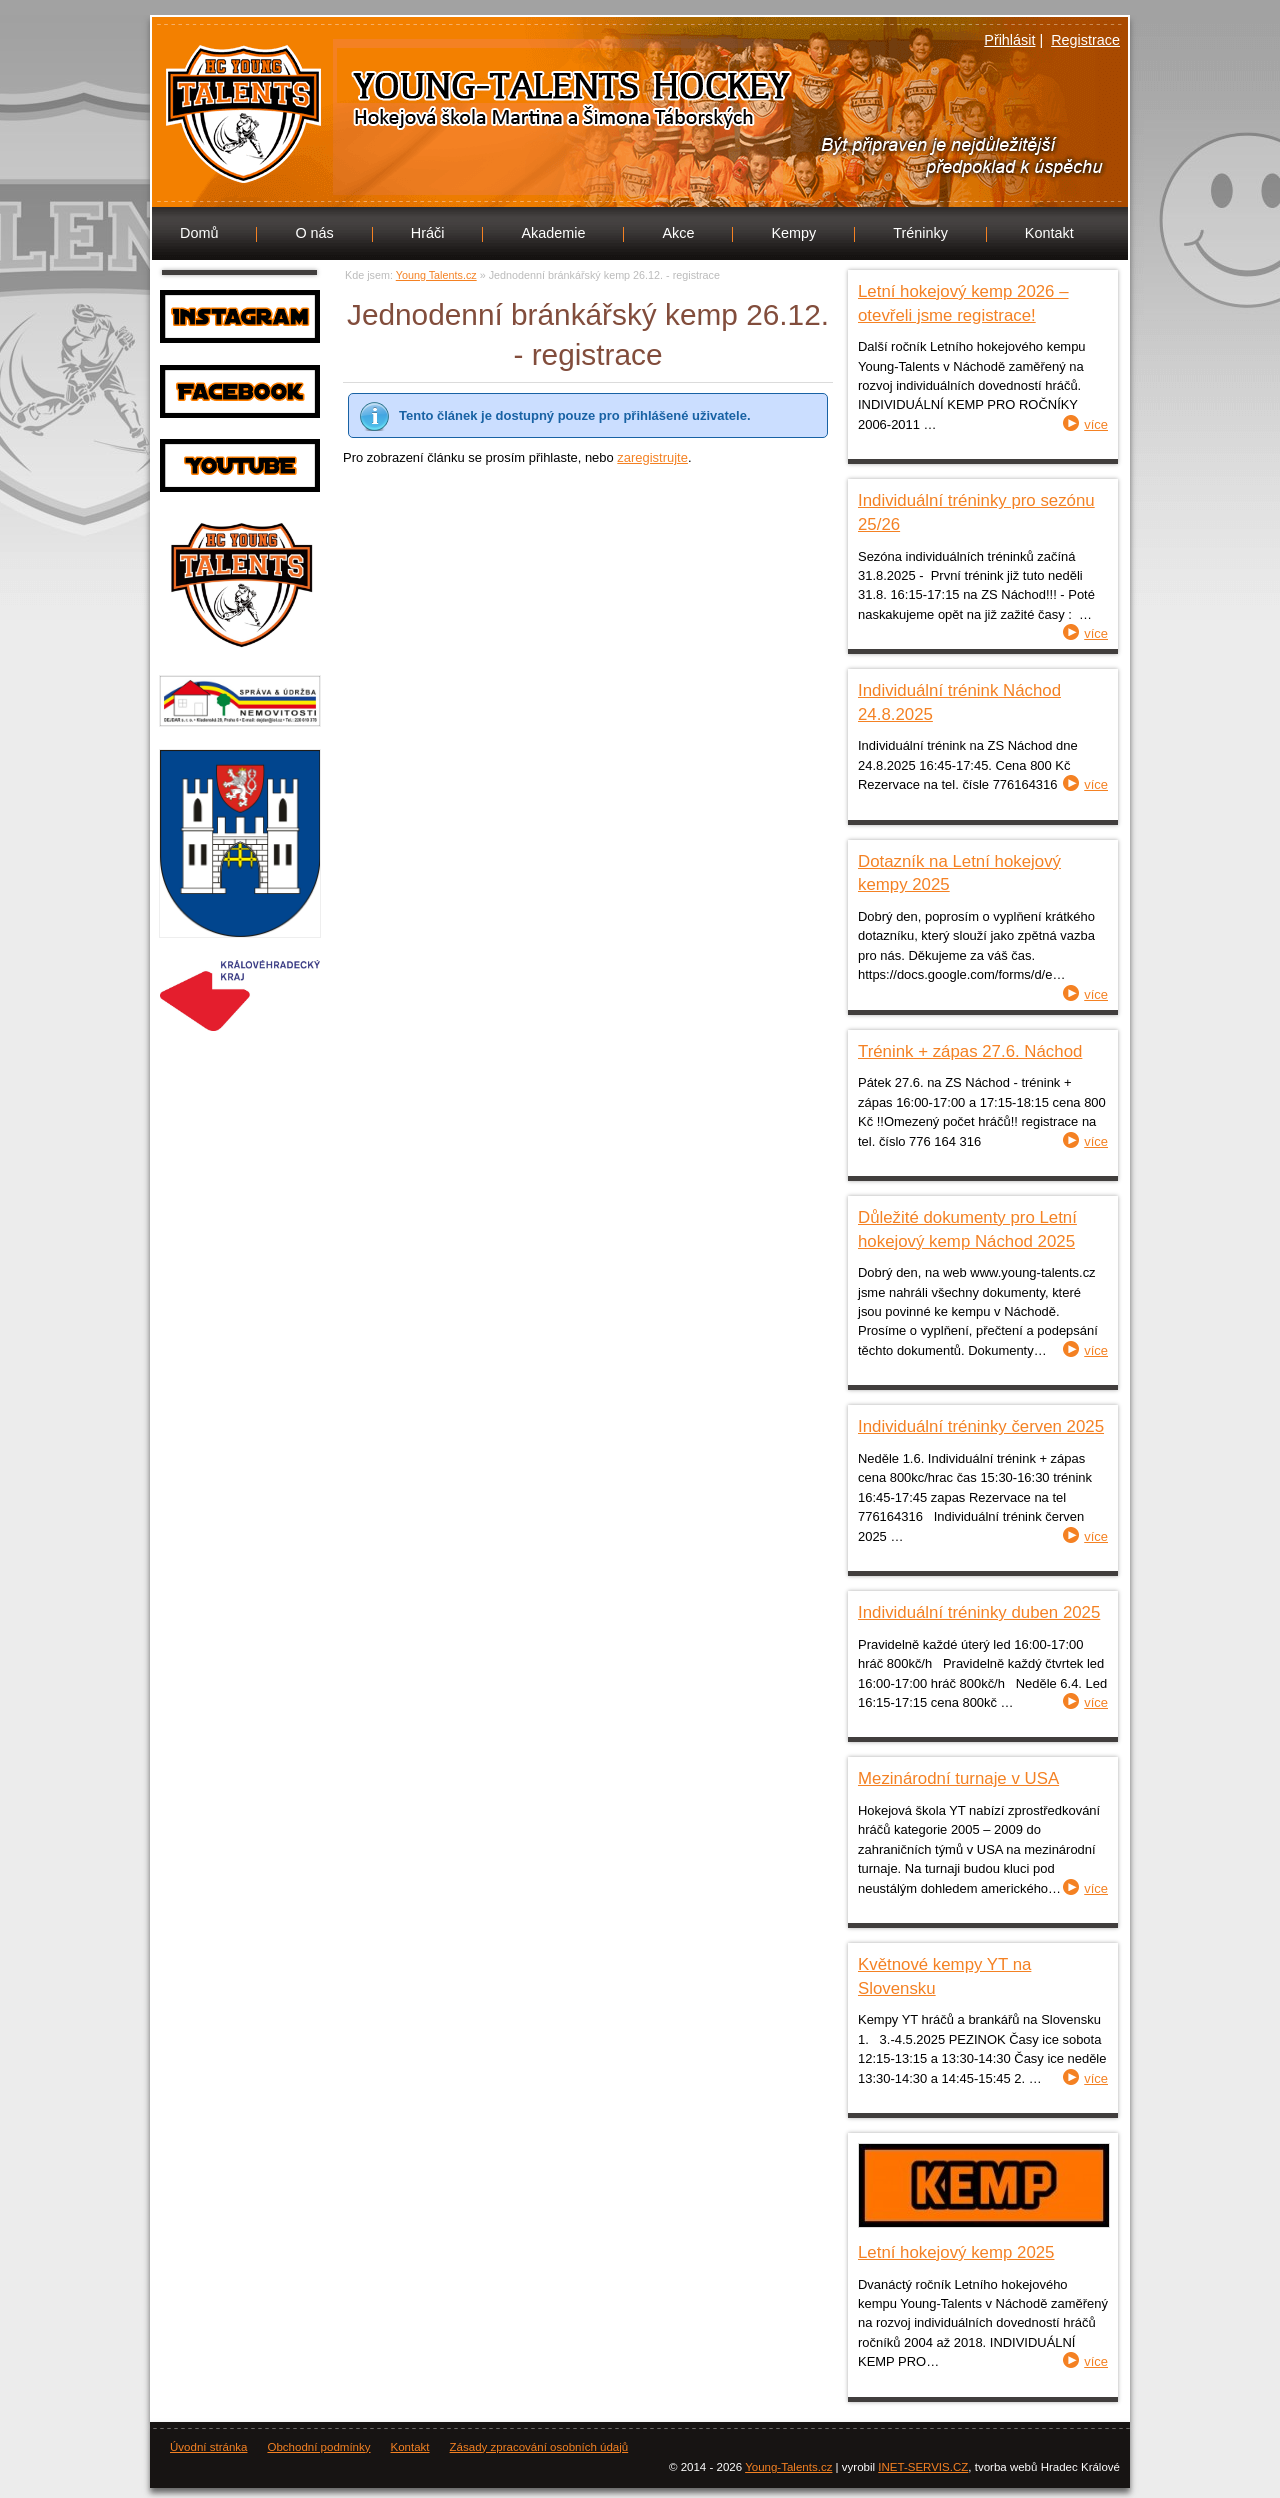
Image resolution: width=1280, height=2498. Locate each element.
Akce (678, 233)
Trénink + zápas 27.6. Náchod (970, 1051)
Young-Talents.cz (788, 2467)
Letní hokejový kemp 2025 (956, 2252)
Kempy (793, 233)
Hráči (428, 233)
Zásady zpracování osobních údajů (539, 2447)
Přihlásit (1009, 40)
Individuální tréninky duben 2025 (979, 1612)
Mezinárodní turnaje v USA (958, 1778)
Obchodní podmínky (318, 2447)
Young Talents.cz (425, 107)
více (1096, 424)
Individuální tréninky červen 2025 (981, 1426)
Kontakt (1049, 233)
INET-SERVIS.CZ (923, 2467)
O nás (314, 233)
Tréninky (920, 233)
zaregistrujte (652, 457)
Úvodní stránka (208, 2447)
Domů (199, 233)
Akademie (553, 233)
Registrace (1085, 40)
